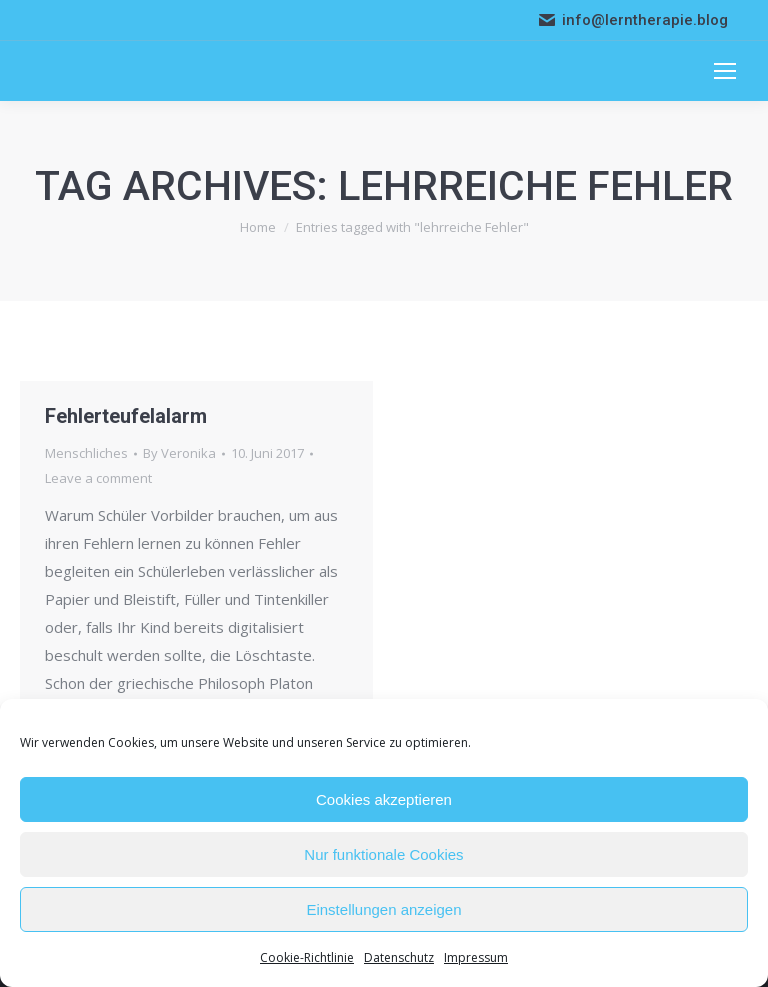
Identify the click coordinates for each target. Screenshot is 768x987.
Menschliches (86, 453)
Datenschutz (399, 957)
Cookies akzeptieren (384, 799)
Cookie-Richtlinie (307, 957)
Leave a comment (98, 478)
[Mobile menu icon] (725, 71)
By (179, 453)
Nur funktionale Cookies (383, 854)
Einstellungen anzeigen (383, 909)
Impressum (476, 957)
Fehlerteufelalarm (126, 416)
